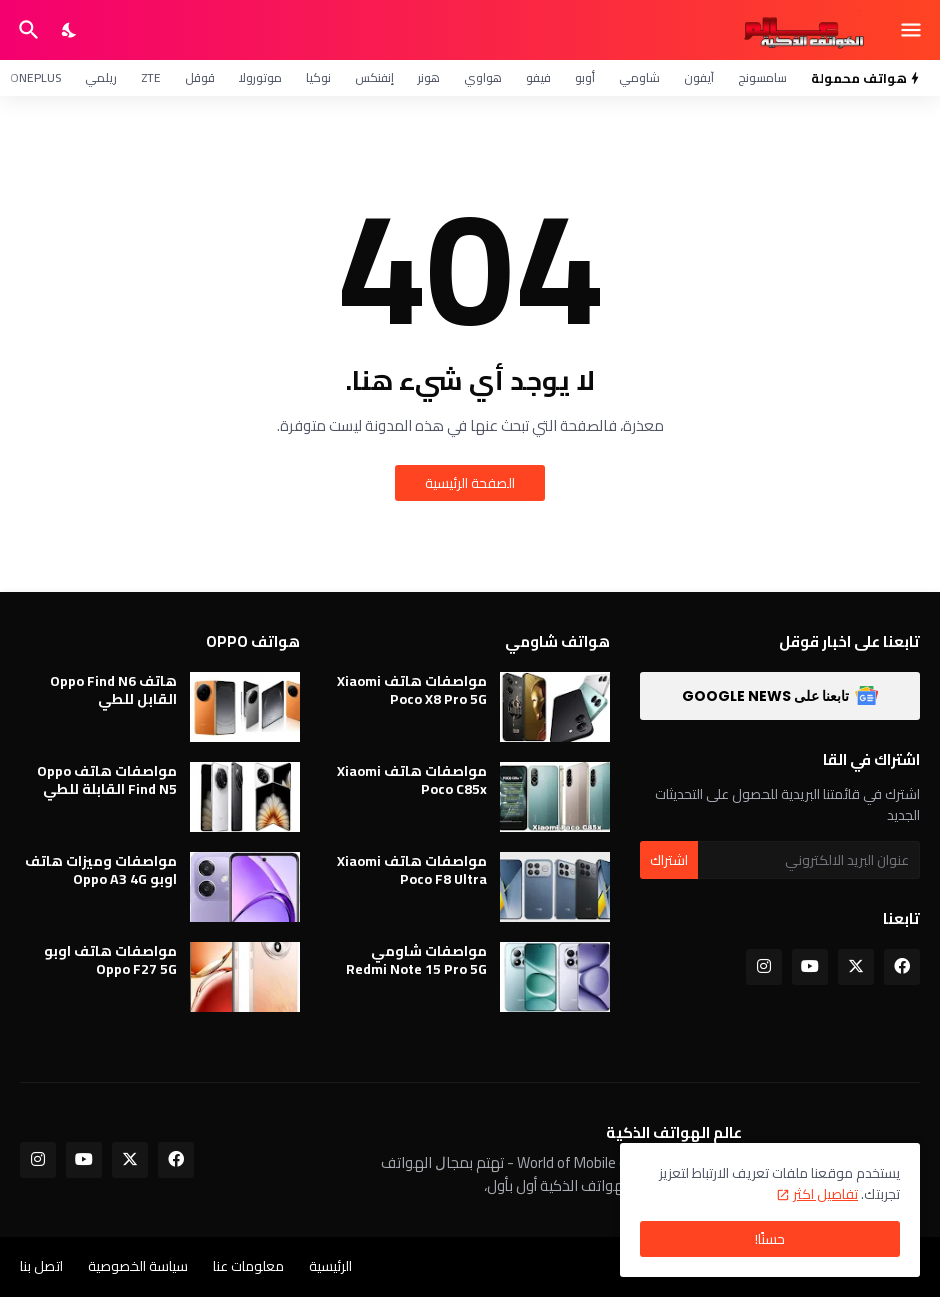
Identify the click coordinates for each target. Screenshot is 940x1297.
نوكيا (318, 77)
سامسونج (762, 77)
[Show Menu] (912, 30)
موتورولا (260, 77)
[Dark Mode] (70, 30)
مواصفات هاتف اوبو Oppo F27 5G (110, 960)
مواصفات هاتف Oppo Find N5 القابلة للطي (107, 780)
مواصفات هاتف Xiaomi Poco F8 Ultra (412, 870)
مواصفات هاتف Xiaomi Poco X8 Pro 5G (412, 690)
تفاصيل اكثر (825, 1194)
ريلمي (101, 77)
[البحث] (26, 30)
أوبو (585, 77)
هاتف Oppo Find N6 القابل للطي (113, 690)
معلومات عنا (248, 1266)
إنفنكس (374, 77)
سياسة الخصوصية (138, 1266)
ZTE (151, 77)
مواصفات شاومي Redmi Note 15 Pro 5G (416, 960)
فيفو (538, 77)
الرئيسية (330, 1266)
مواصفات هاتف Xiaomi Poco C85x (412, 780)
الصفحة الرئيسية (470, 483)
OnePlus (35, 77)
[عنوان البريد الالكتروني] (809, 860)
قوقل (200, 77)
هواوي (483, 77)
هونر (429, 77)
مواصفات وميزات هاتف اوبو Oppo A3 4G (101, 870)
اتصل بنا (41, 1266)
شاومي (639, 77)
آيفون (699, 77)
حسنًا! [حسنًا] (770, 1239)
